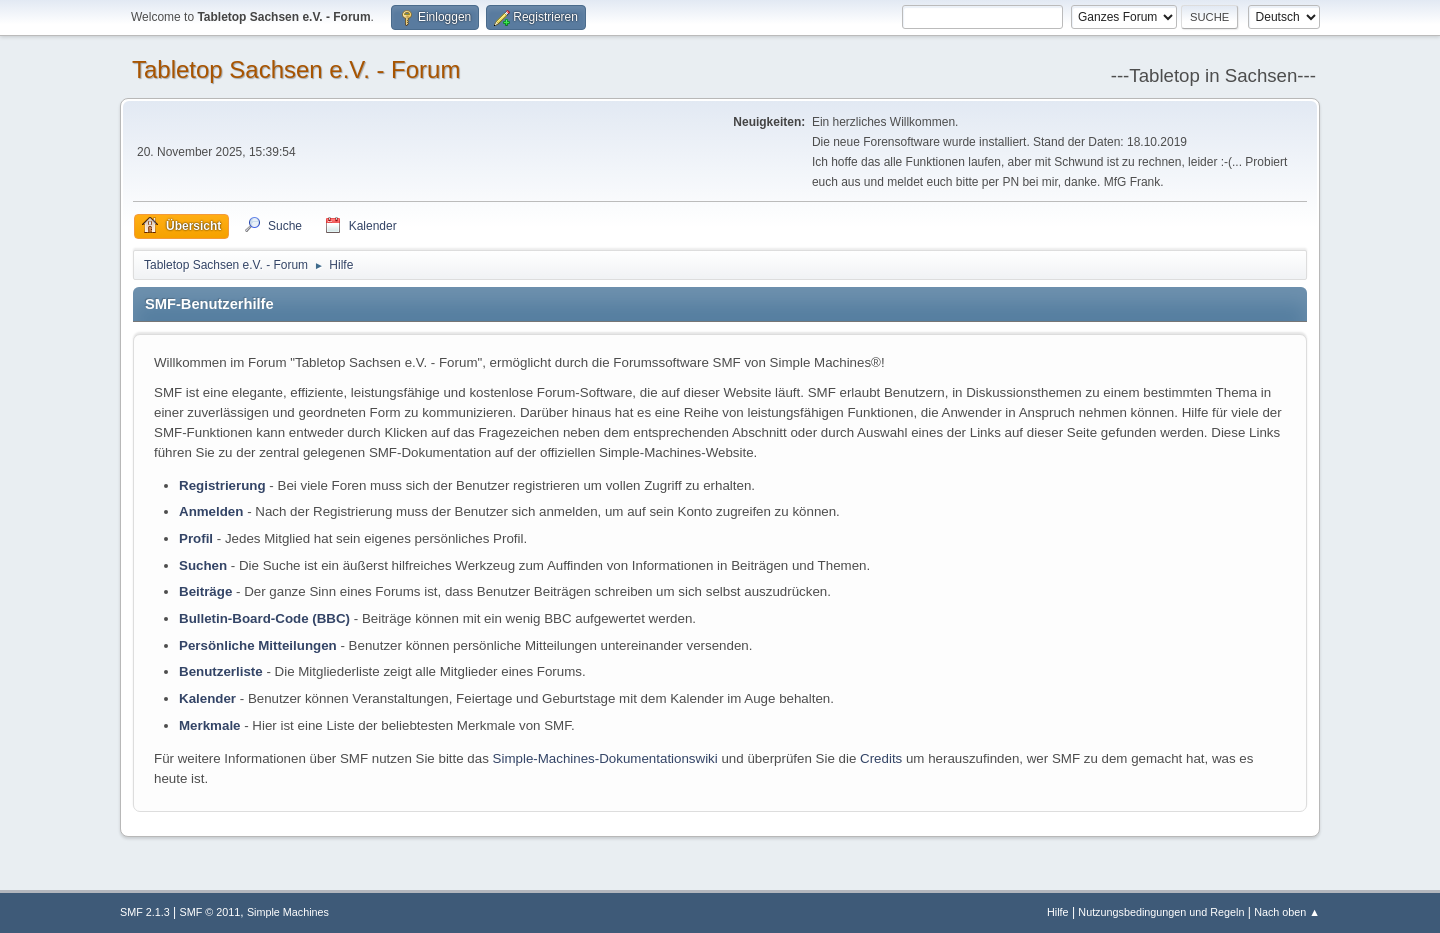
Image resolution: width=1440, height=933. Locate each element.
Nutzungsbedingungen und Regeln (1161, 912)
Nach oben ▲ (1287, 912)
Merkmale (210, 725)
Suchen (203, 565)
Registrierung (222, 485)
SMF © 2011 (210, 912)
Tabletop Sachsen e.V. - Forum (296, 69)
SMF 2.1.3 (145, 912)
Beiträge (205, 591)
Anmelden (211, 511)
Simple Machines (288, 912)
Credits (881, 758)
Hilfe (1058, 912)
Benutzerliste (221, 671)
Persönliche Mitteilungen (258, 645)
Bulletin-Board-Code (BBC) (264, 618)
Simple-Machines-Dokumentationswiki (605, 758)
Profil (196, 538)
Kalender (207, 698)
